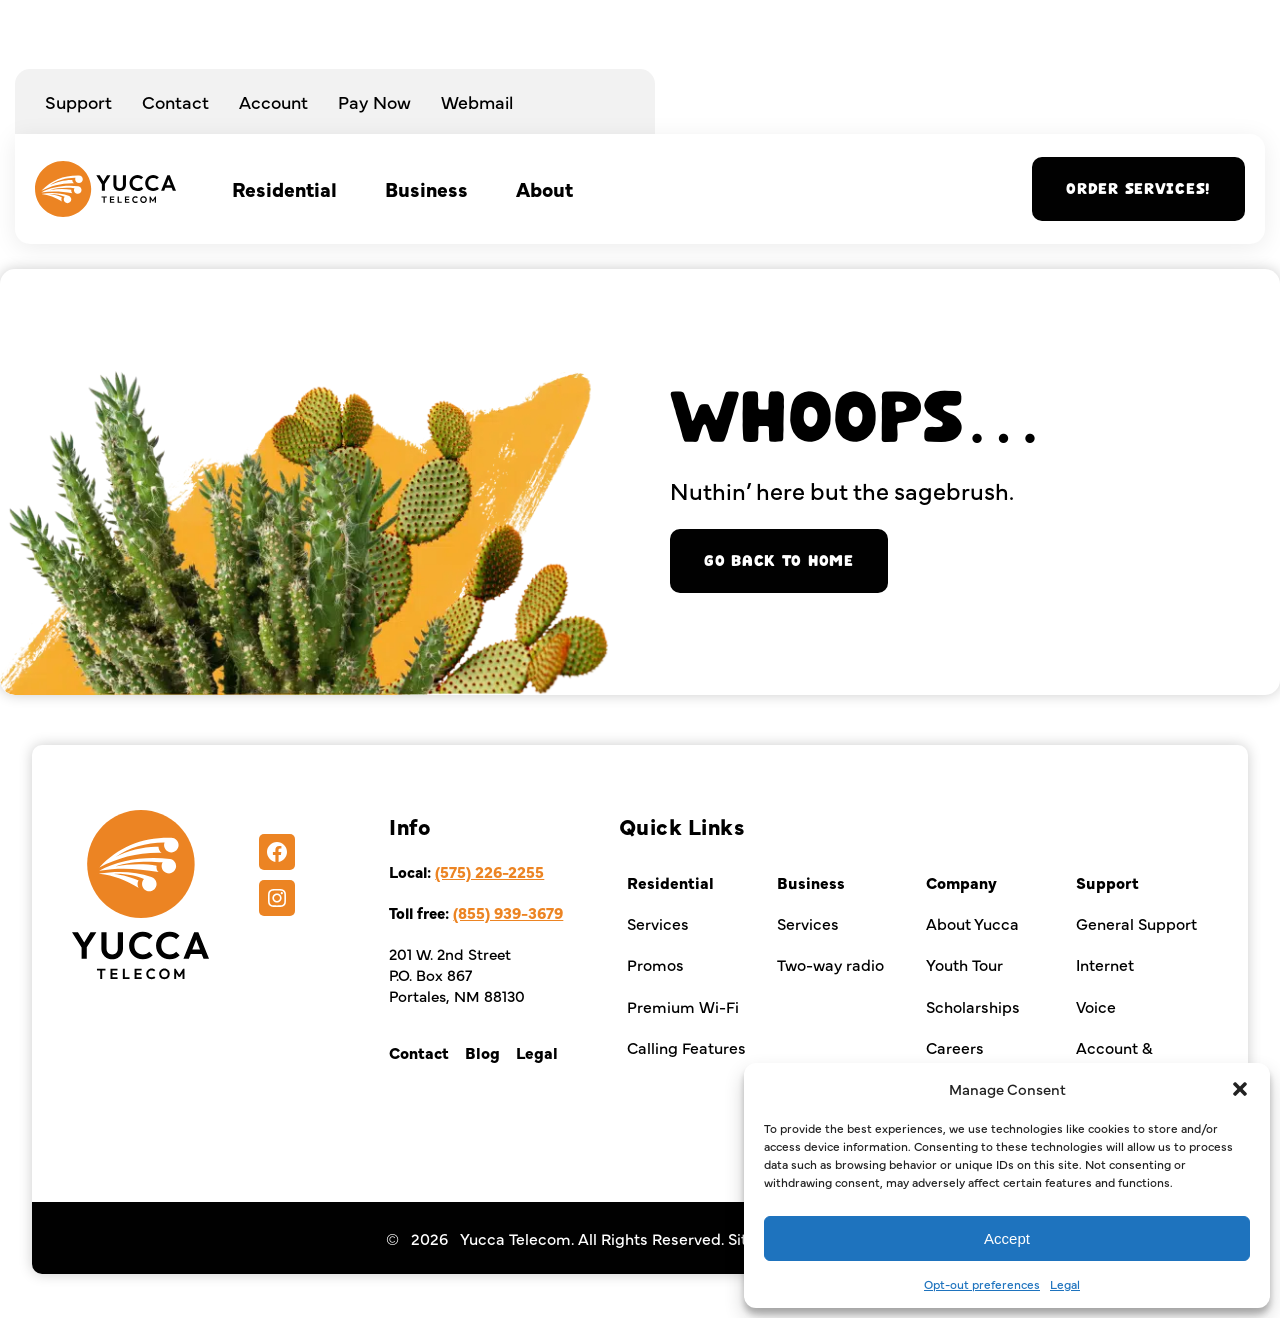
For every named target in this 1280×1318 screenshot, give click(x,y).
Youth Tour (964, 964)
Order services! (1138, 189)
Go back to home (779, 561)
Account (273, 101)
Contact (175, 101)
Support (78, 101)
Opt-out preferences (982, 1284)
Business (426, 188)
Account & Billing (1114, 1058)
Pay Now (374, 101)
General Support (1136, 923)
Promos (655, 964)
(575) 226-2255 (489, 871)
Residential (284, 188)
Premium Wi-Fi (683, 1006)
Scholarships (973, 1006)
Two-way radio (830, 964)
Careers (955, 1047)
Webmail (477, 101)
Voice (1096, 1006)
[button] (1240, 1089)
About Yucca (972, 923)
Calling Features (686, 1047)
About (544, 188)
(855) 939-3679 (508, 912)
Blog (482, 1052)
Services (658, 923)
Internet (1105, 964)
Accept (1007, 1238)
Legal (1065, 1284)
